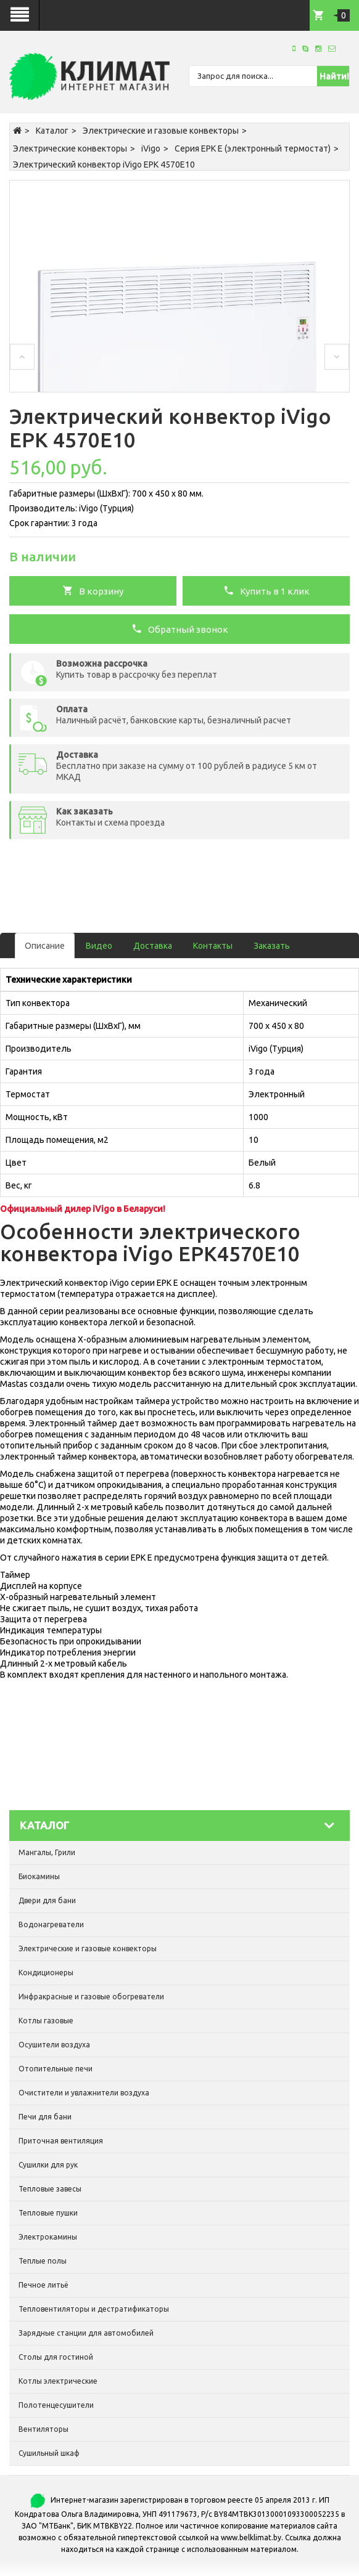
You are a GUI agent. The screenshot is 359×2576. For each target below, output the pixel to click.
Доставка (152, 946)
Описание (45, 946)
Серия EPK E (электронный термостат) (253, 148)
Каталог (52, 131)
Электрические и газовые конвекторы (161, 131)
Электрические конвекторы (70, 148)
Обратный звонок (179, 628)
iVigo (150, 148)
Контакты (213, 946)
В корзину (92, 590)
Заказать (272, 946)
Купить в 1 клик (266, 590)
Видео (99, 946)
